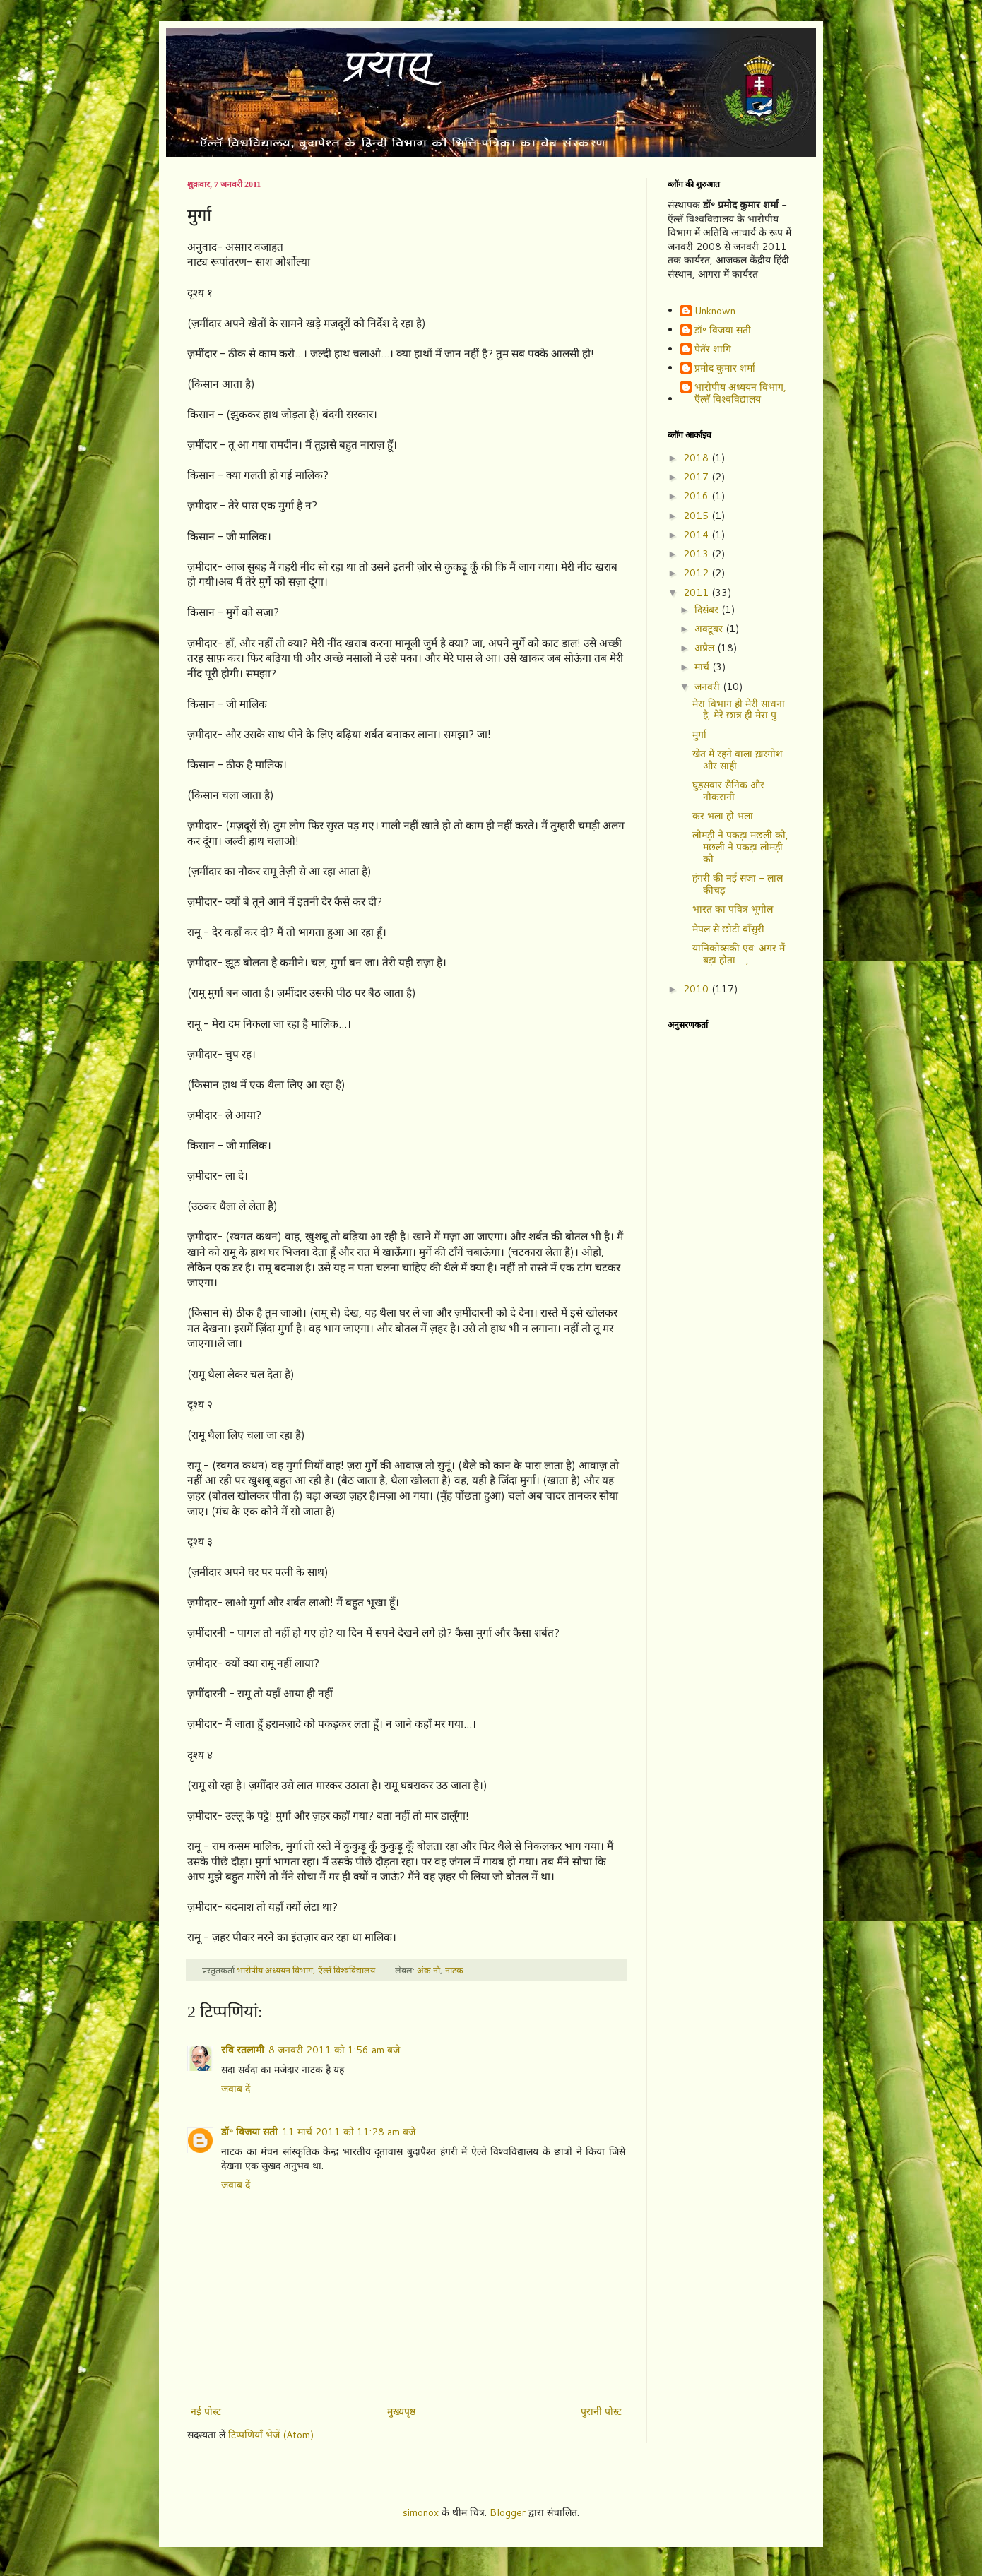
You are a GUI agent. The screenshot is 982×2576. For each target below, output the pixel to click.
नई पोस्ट (206, 2411)
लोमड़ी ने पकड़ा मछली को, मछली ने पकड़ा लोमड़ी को (740, 847)
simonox (421, 2512)
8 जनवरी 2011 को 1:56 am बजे (334, 2050)
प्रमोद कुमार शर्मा (724, 368)
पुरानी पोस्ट (601, 2411)
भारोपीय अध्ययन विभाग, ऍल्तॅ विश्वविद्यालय (740, 393)
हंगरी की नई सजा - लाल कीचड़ (737, 884)
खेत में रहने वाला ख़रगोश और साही (737, 760)
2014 (697, 535)
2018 (697, 458)
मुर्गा (699, 735)
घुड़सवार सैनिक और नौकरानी (728, 791)
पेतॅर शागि (712, 349)
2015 (697, 516)
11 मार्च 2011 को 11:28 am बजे (348, 2132)
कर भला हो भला (722, 816)
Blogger (508, 2512)
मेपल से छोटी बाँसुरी (728, 929)
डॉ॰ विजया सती (249, 2132)
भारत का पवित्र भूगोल (732, 909)
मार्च (703, 667)
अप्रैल (705, 648)
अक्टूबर (710, 629)
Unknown (714, 311)
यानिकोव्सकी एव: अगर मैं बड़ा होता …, (738, 954)
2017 (697, 477)
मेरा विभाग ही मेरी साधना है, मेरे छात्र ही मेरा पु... (738, 709)
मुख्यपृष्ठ (401, 2411)
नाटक (454, 1970)
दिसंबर (707, 610)
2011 (697, 593)
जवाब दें (235, 2089)
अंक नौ (428, 1970)
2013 (697, 554)
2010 (697, 989)
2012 (697, 573)
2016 (697, 496)
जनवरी (708, 686)
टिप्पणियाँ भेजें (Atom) (271, 2435)
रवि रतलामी (242, 2050)
